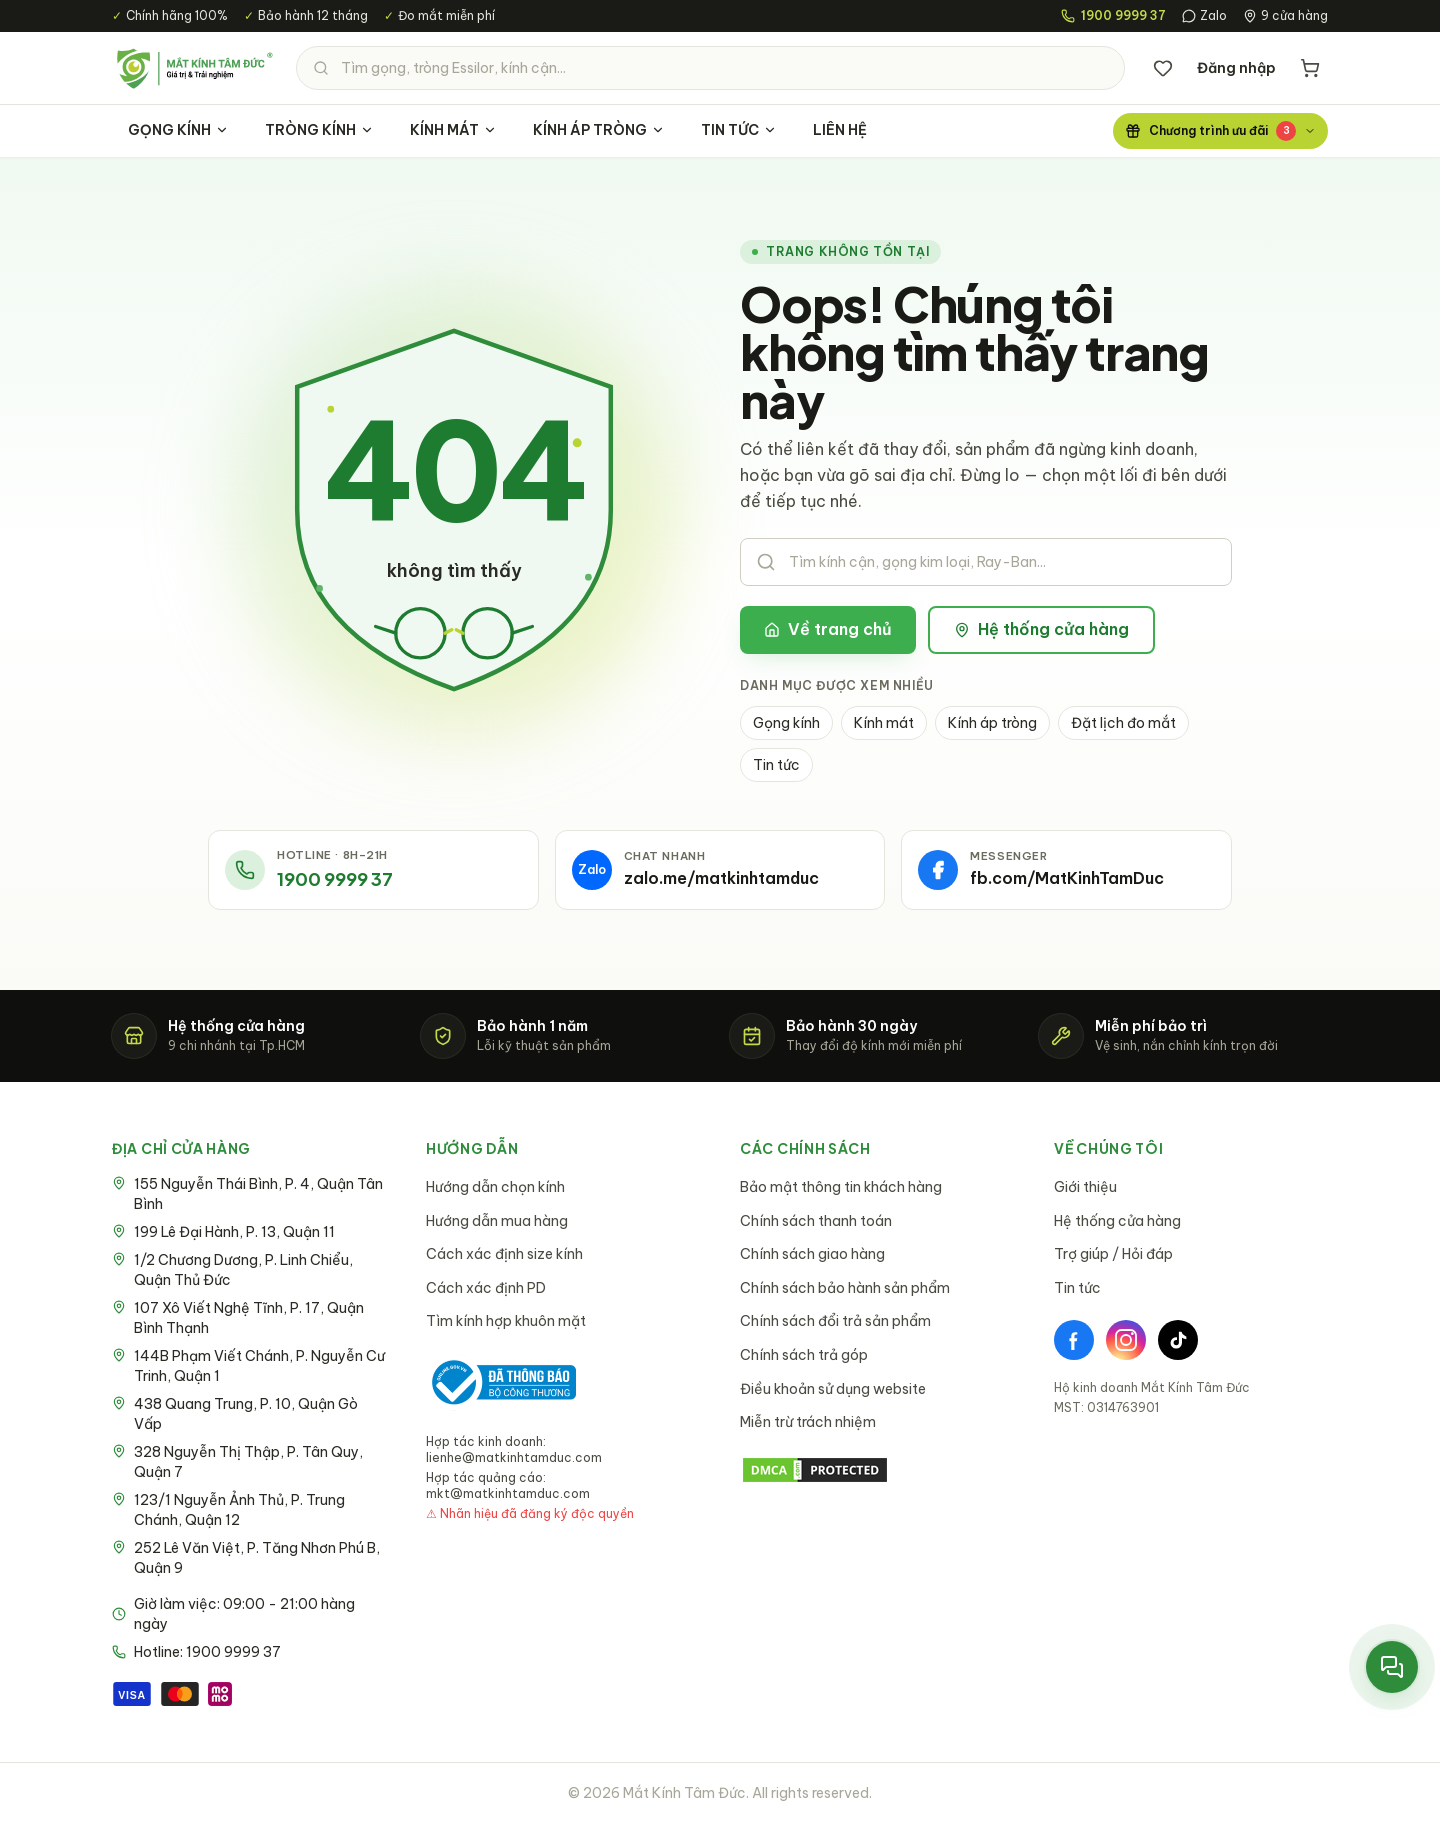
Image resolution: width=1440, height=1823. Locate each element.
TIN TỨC (739, 130)
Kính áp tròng (992, 723)
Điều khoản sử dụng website (833, 1389)
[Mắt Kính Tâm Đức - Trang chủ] (194, 68)
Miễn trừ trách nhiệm (808, 1422)
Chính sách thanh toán (816, 1221)
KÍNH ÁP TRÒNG (599, 130)
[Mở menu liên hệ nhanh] (1392, 1667)
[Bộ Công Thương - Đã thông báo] (501, 1382)
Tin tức (776, 765)
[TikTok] (1178, 1340)
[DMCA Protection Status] (877, 1470)
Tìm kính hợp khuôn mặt (506, 1321)
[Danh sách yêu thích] (1163, 68)
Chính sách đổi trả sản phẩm (835, 1321)
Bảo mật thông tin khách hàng (841, 1187)
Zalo (1204, 15)
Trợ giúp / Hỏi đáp (1113, 1254)
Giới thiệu (1085, 1187)
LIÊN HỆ (840, 130)
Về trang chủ (828, 629)
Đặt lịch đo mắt (1123, 723)
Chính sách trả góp (804, 1355)
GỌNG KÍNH (178, 130)
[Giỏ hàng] (1310, 68)
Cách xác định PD (486, 1288)
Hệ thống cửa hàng (1041, 629)
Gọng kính (786, 723)
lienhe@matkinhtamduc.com (514, 1457)
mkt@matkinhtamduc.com (508, 1493)
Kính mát (884, 723)
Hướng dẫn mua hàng (497, 1221)
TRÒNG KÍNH (319, 130)
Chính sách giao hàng (812, 1254)
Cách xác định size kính (504, 1254)
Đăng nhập (1236, 68)
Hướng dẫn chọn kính (495, 1187)
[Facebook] (1074, 1340)
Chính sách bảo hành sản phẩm (845, 1288)
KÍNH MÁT (453, 130)
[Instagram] (1126, 1340)
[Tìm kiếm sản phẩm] (710, 68)
